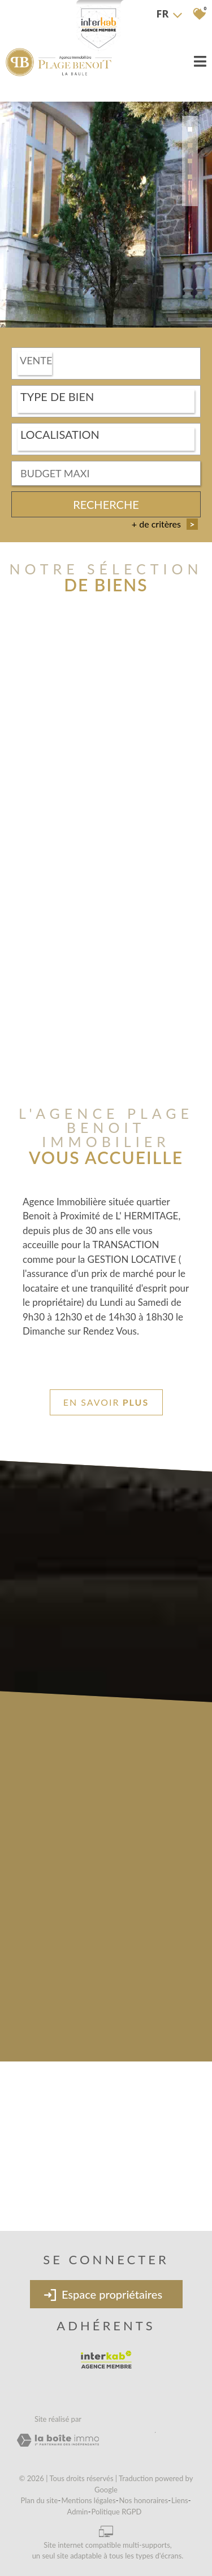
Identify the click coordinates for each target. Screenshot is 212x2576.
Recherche (106, 505)
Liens (179, 2500)
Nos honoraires (143, 2500)
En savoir (106, 1402)
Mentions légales (88, 2500)
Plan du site (39, 2500)
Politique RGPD (117, 2511)
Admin (77, 2511)
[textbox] (106, 397)
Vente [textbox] (36, 361)
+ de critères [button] (165, 525)
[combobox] (106, 364)
